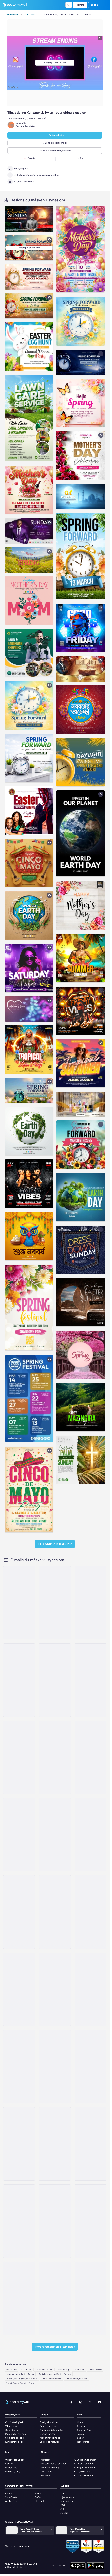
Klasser (9, 2463)
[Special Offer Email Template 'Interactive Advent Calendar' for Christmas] (55, 1912)
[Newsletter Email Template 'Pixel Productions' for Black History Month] (19, 1757)
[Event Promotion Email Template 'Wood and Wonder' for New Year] (19, 2144)
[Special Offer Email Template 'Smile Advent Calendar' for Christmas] (90, 2221)
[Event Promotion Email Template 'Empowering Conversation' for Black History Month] (90, 2066)
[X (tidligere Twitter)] (90, 2402)
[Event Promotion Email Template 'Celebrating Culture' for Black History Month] (55, 1989)
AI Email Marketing (50, 2467)
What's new (11, 2426)
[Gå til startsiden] (13, 5)
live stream (26, 2369)
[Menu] (105, 4)
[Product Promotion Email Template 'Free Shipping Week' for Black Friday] (90, 1834)
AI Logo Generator (83, 2471)
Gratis (80, 2422)
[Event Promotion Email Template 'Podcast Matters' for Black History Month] (19, 2066)
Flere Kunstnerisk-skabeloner (55, 1543)
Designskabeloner (49, 2422)
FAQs (63, 2505)
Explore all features (49, 2441)
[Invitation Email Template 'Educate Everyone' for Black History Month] (19, 2221)
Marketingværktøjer (50, 2438)
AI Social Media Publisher (53, 2463)
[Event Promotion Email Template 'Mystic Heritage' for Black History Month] (55, 1680)
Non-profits (83, 2441)
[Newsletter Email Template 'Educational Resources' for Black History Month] (90, 1757)
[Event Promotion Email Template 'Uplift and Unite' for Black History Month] (55, 2066)
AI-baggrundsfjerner (84, 2467)
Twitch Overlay (95, 2369)
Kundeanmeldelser (14, 2441)
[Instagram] (81, 2402)
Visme (38, 2493)
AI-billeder (46, 2475)
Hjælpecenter (67, 2497)
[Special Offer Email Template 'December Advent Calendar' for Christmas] (19, 2298)
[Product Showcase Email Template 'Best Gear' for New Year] (55, 1602)
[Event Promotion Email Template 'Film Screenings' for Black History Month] (90, 1912)
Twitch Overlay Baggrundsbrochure (21, 2379)
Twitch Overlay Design (51, 2379)
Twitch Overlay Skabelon (76, 2379)
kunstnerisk (11, 2369)
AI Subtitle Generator (85, 2459)
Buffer (38, 2497)
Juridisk (64, 2513)
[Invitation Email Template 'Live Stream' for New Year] (19, 1602)
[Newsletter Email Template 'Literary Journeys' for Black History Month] (19, 1989)
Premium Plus (84, 2430)
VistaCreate (11, 2497)
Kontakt (64, 2493)
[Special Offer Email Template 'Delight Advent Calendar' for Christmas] (55, 2298)
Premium (81, 2426)
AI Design (45, 2459)
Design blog (11, 2467)
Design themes (47, 2434)
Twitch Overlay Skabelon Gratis (20, 2383)
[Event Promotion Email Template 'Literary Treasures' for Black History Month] (90, 1989)
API (62, 2509)
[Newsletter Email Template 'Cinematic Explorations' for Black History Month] (90, 1680)
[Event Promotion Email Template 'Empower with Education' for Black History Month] (19, 1680)
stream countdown (43, 2369)
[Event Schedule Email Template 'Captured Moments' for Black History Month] (90, 2144)
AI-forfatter (46, 2471)
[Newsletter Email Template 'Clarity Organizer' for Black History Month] (90, 1602)
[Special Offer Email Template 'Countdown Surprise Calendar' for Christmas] (55, 2221)
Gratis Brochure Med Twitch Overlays (54, 2374)
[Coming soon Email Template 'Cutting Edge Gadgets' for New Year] (55, 1834)
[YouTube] (100, 2402)
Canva (8, 2493)
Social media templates (52, 2430)
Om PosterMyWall (14, 2422)
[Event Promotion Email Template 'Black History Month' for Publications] (19, 1912)
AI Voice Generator (84, 2463)
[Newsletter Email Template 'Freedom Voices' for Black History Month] (19, 1834)
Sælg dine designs (14, 2438)
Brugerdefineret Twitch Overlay (20, 2374)
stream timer (78, 2369)
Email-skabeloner (49, 2426)
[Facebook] (71, 2402)
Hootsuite (40, 2501)
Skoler (80, 2438)
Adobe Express (12, 2501)
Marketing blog (12, 2471)
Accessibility (66, 2501)
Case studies (11, 2430)
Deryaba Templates (25, 126)
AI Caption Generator (85, 2475)
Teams (80, 2434)
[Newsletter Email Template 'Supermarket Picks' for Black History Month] (55, 2144)
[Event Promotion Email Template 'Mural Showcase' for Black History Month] (55, 1757)
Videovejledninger (14, 2459)
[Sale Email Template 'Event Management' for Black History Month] (90, 2298)
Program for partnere (15, 2434)
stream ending (62, 2369)
